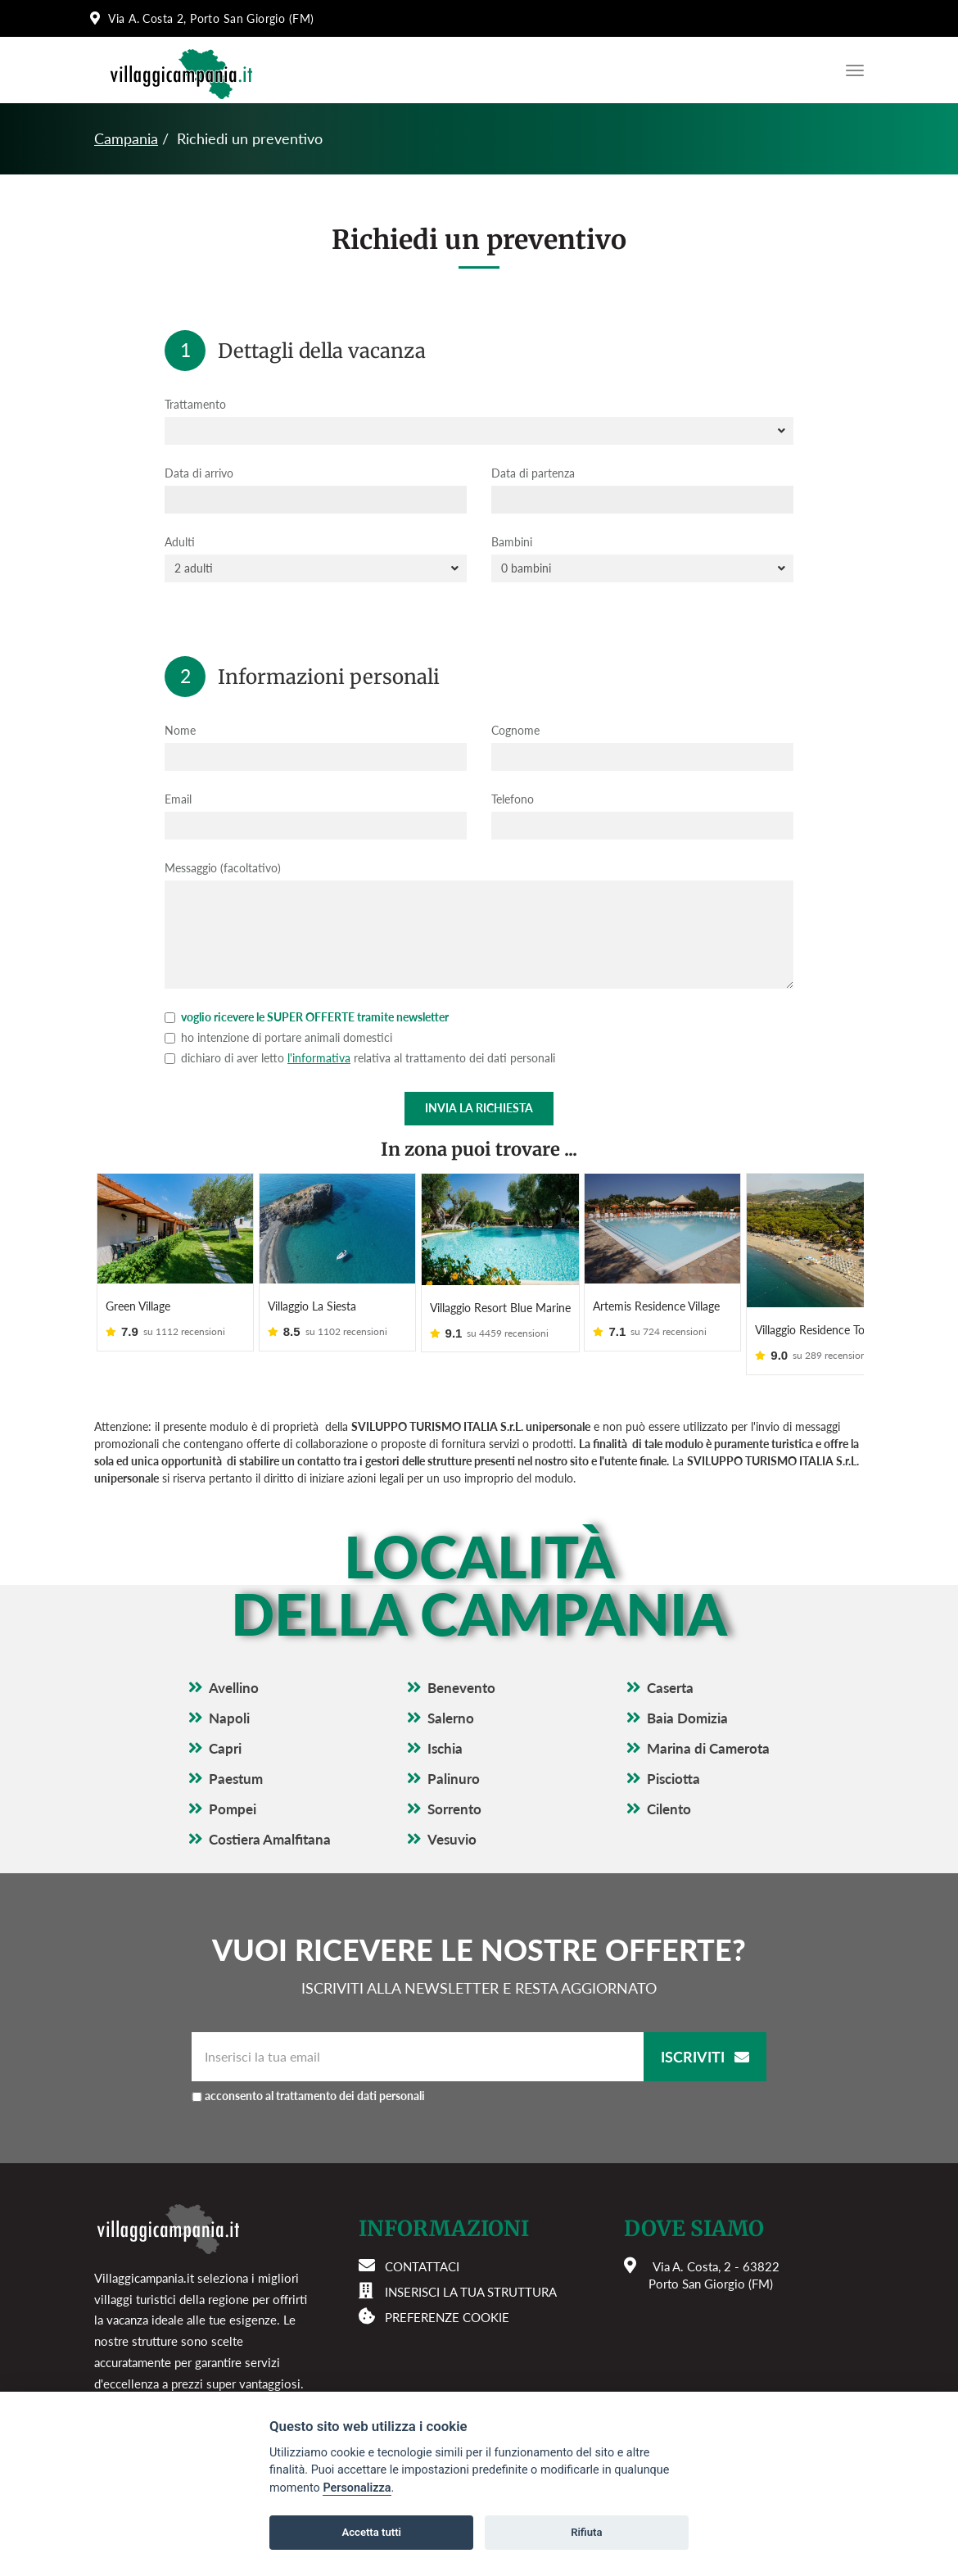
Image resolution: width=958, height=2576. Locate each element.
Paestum (236, 1757)
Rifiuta (586, 2532)
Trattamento (195, 404)
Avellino (234, 1666)
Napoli (229, 1696)
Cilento (669, 1787)
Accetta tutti (371, 2532)
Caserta (670, 1666)
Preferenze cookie (447, 2295)
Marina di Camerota (708, 1727)
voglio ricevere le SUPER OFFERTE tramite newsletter (307, 1017)
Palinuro (453, 1757)
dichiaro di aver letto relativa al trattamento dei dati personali (360, 1058)
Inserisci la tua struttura (471, 2269)
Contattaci (422, 2244)
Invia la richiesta (479, 1108)
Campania (126, 138)
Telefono (512, 799)
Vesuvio (452, 1818)
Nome (180, 730)
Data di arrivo (199, 473)
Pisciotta (673, 1757)
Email (178, 799)
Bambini (511, 542)
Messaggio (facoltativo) (223, 868)
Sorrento (454, 1787)
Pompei (232, 1787)
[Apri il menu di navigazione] (851, 70)
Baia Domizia (687, 1696)
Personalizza (357, 2488)
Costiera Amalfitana (270, 1818)
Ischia (445, 1727)
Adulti (180, 542)
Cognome (515, 730)
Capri (225, 1727)
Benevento (461, 1666)
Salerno (450, 1696)
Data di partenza (533, 473)
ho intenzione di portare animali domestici (278, 1037)
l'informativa (318, 1058)
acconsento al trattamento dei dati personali (369, 2073)
